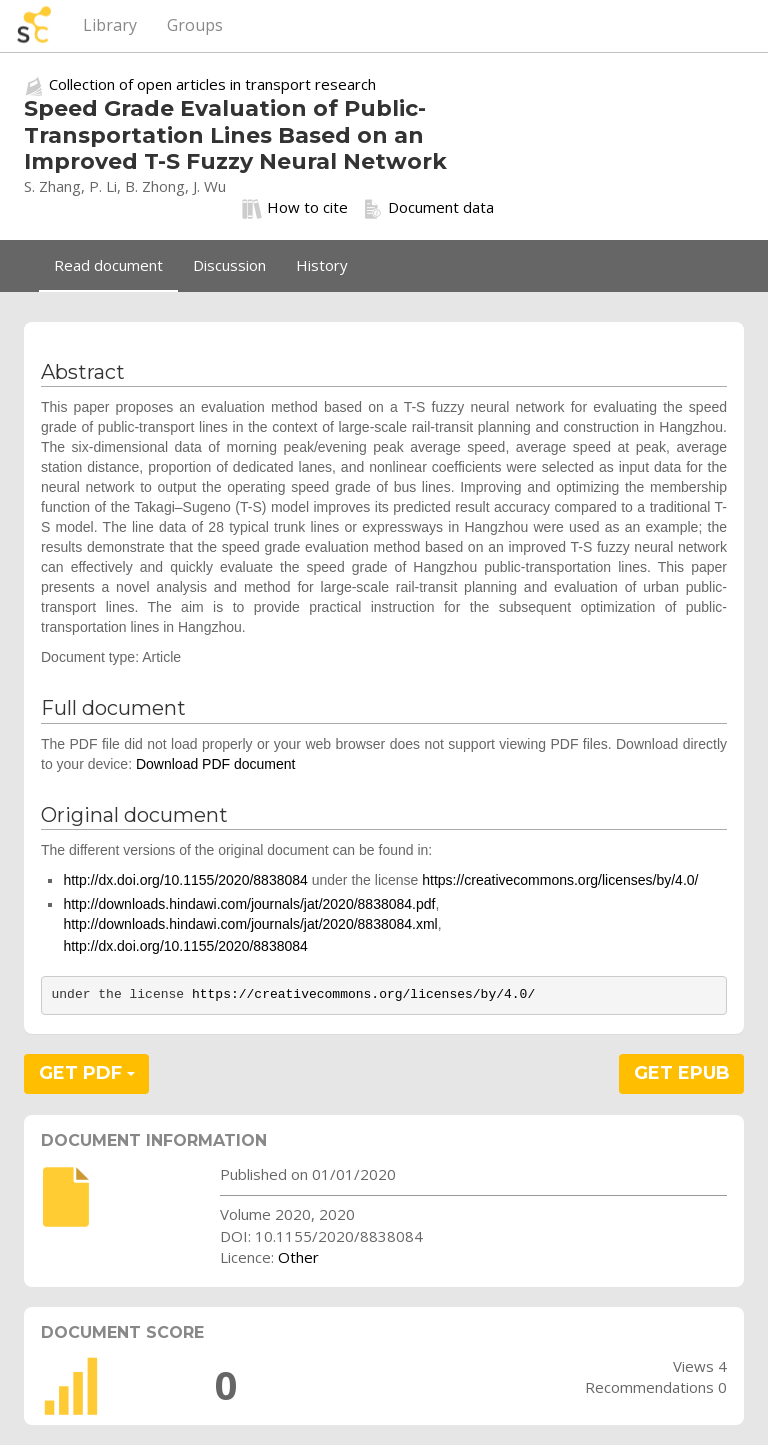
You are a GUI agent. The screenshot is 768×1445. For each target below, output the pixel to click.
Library (110, 25)
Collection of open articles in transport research (212, 84)
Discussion (229, 265)
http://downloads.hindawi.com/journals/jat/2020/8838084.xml (250, 924)
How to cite (295, 208)
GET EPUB (682, 1073)
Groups (195, 25)
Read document (108, 265)
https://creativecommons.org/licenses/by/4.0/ (560, 880)
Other (298, 1257)
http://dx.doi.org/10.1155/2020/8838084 (185, 880)
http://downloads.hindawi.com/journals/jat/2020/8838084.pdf (249, 904)
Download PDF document (216, 764)
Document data (428, 208)
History (322, 265)
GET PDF (87, 1073)
